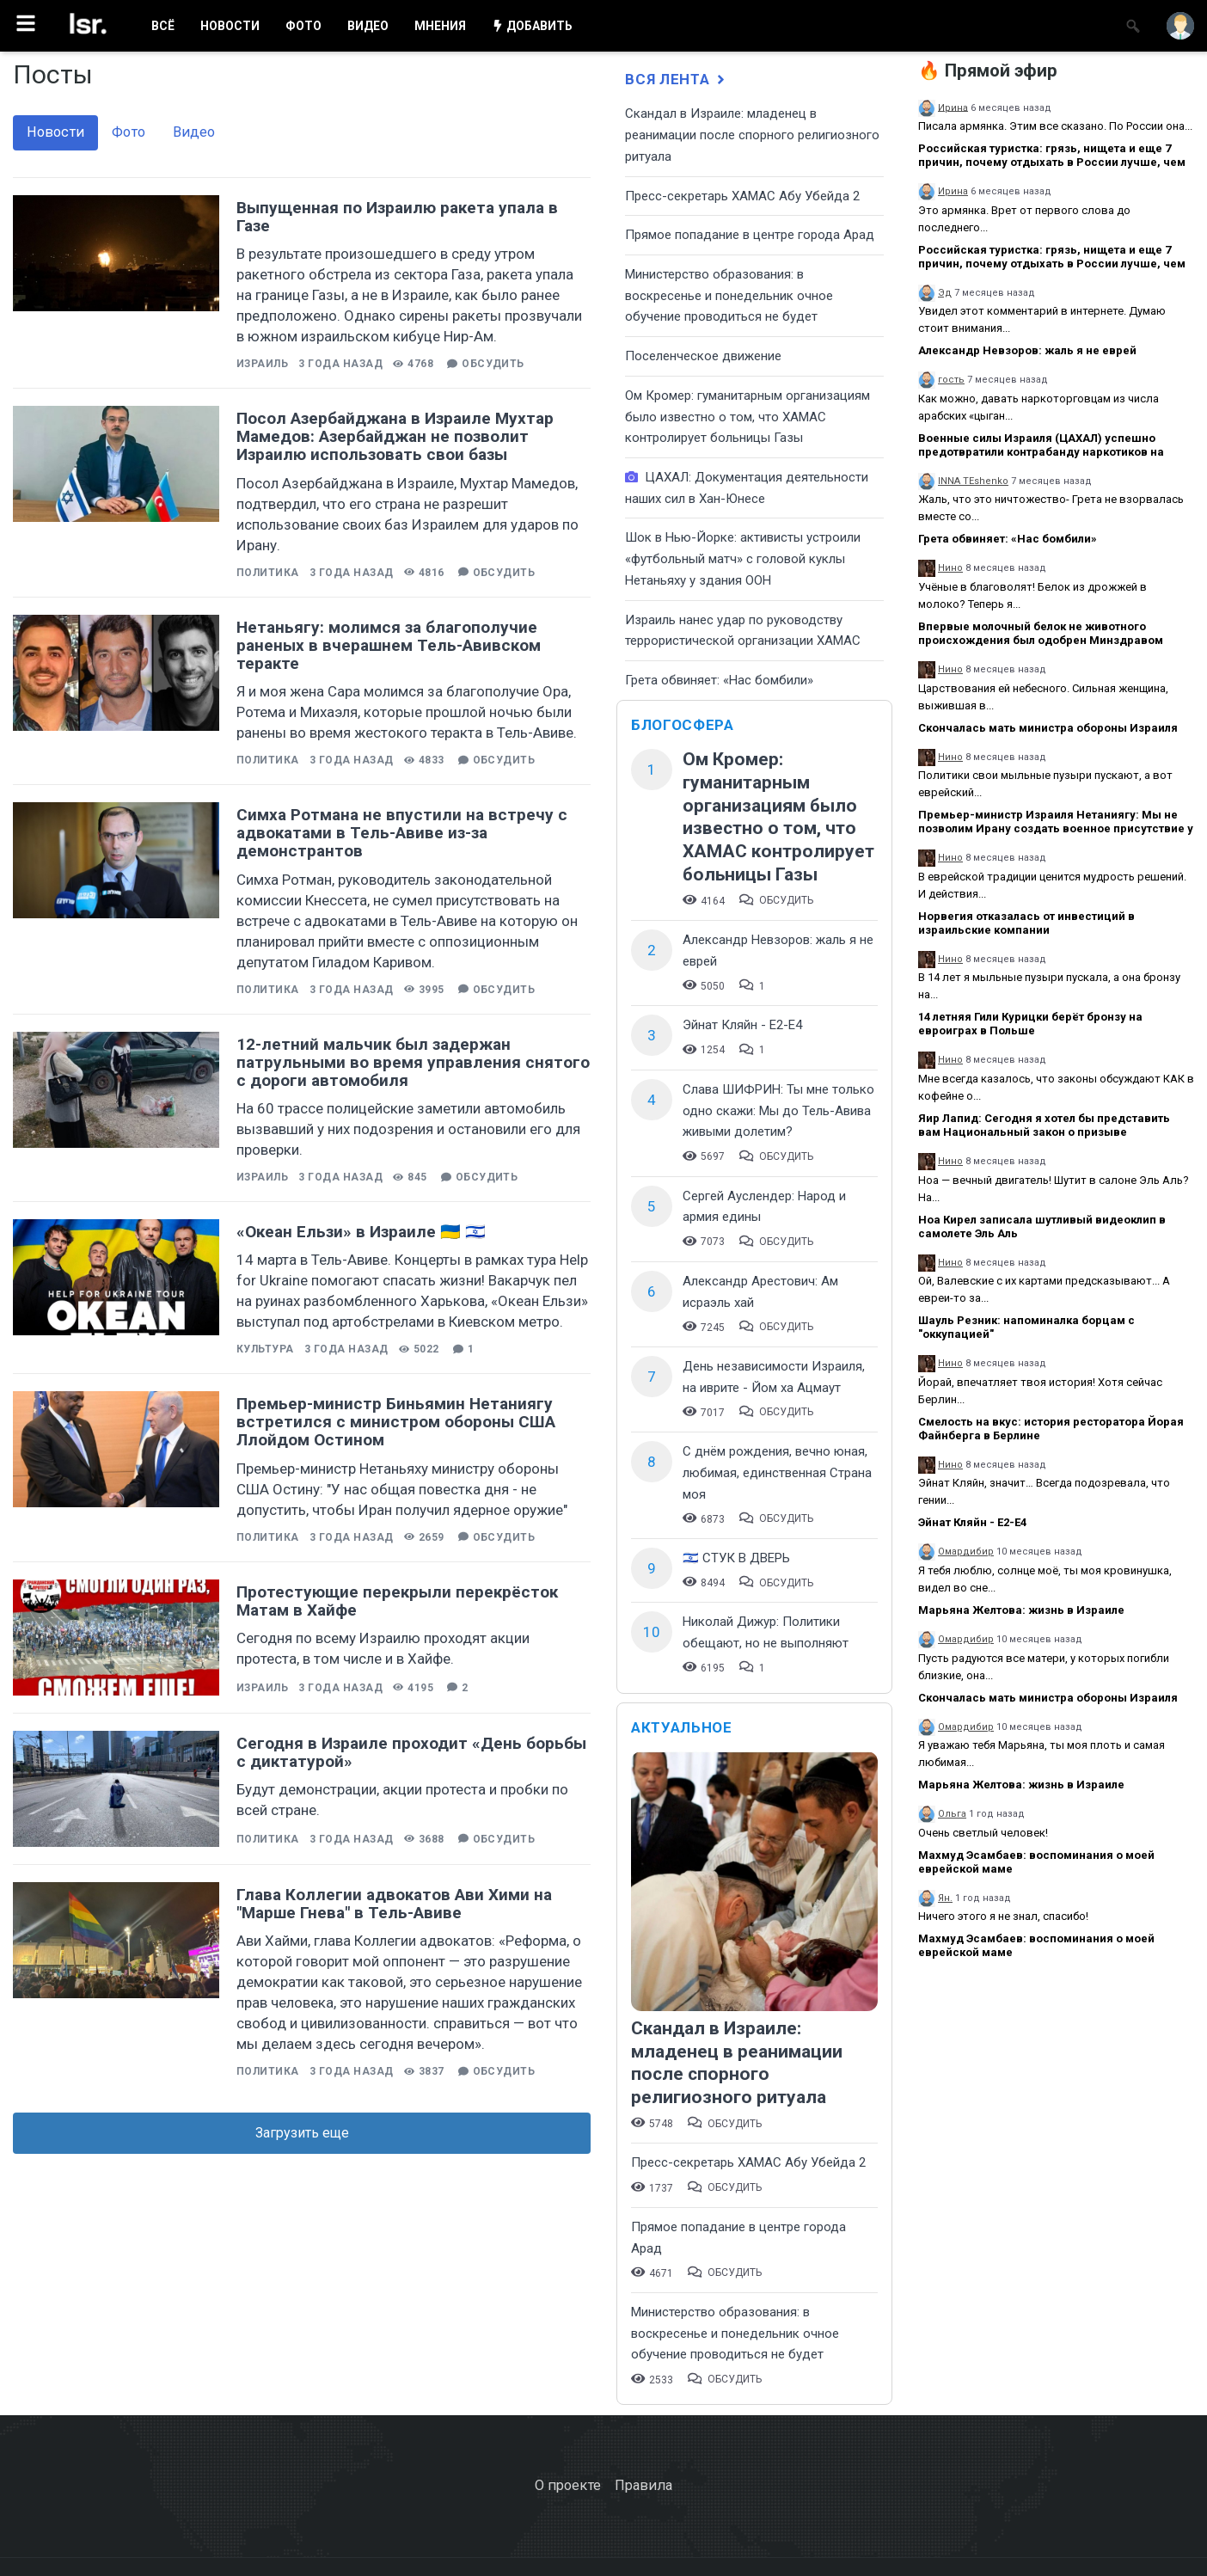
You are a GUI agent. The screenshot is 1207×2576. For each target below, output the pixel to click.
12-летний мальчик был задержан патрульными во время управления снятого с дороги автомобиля (413, 1062)
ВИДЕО (368, 26)
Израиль (262, 364)
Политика (267, 573)
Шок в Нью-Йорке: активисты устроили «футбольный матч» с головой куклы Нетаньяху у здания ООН (743, 558)
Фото (128, 132)
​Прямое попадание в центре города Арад (749, 234)
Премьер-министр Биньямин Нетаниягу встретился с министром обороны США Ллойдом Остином (395, 1422)
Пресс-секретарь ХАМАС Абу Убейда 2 (742, 196)
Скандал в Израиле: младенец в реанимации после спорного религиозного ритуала (752, 134)
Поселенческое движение (703, 356)
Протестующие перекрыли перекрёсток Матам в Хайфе (397, 1601)
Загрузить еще (302, 2133)
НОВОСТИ (230, 26)
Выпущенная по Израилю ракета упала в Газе (397, 217)
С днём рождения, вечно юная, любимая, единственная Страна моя (777, 1472)
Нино (950, 567)
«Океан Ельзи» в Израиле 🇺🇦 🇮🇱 (361, 1232)
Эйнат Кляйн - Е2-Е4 (742, 1025)
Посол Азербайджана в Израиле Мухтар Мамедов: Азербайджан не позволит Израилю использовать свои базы (395, 436)
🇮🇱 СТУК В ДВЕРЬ (736, 1558)
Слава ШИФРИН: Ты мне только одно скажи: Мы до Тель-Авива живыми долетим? (778, 1110)
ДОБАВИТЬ (532, 26)
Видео (194, 132)
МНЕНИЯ (440, 26)
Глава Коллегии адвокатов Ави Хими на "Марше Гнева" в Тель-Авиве (394, 1904)
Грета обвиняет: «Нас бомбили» (719, 680)
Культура (265, 1349)
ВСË (163, 26)
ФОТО (303, 26)
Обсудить (493, 364)
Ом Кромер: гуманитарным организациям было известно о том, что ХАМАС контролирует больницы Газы (747, 416)
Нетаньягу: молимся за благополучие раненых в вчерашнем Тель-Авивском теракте (388, 645)
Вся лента (676, 79)
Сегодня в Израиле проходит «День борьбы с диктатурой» (411, 1752)
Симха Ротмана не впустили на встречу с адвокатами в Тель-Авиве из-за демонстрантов (401, 833)
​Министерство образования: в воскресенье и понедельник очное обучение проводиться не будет (729, 295)
